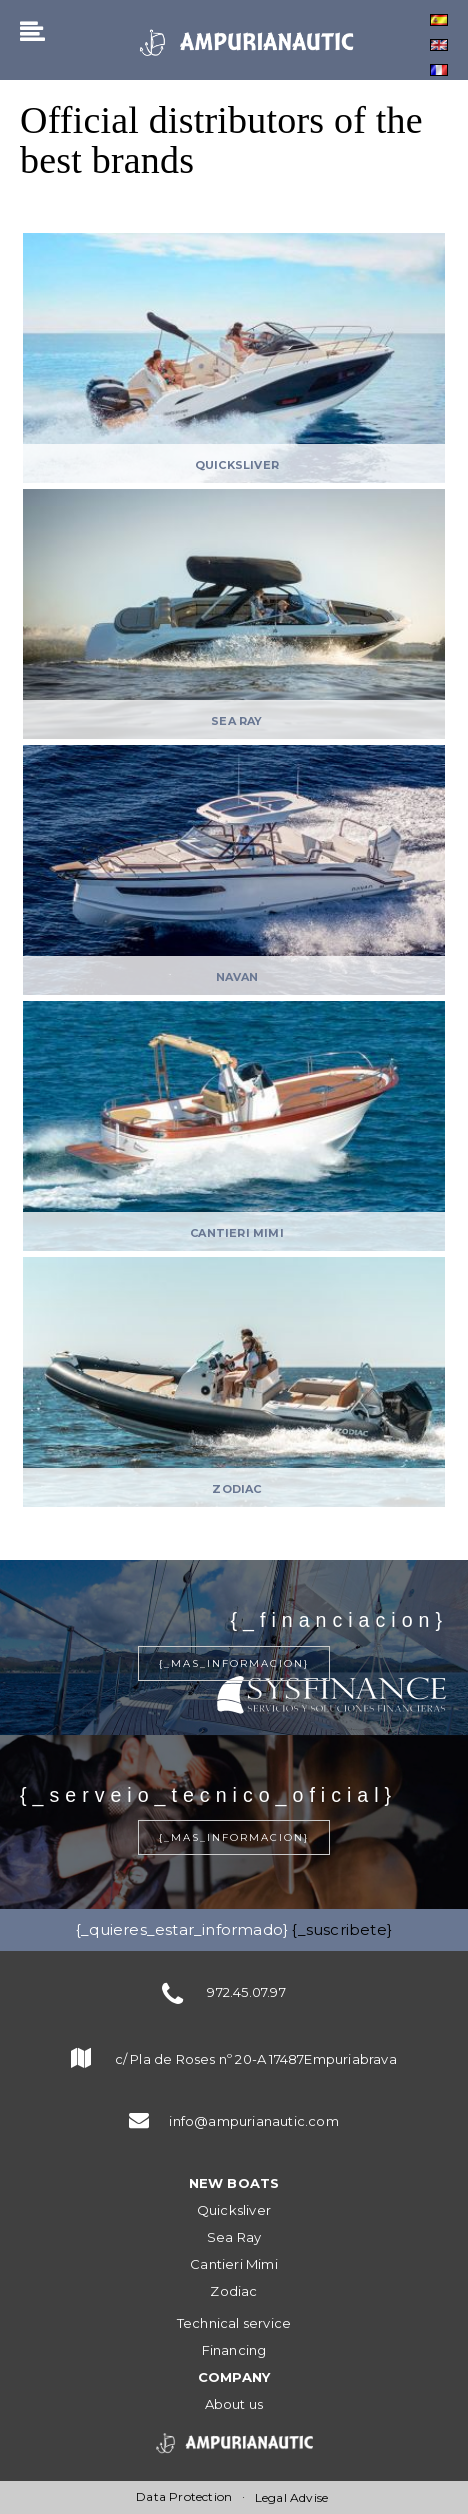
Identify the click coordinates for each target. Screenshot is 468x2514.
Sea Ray (234, 2237)
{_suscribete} (342, 1929)
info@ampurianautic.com (253, 2121)
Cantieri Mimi (234, 2264)
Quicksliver (234, 2210)
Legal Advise (291, 2497)
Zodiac (233, 2291)
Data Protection (184, 2496)
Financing (234, 2350)
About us (234, 2404)
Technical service (234, 2323)
